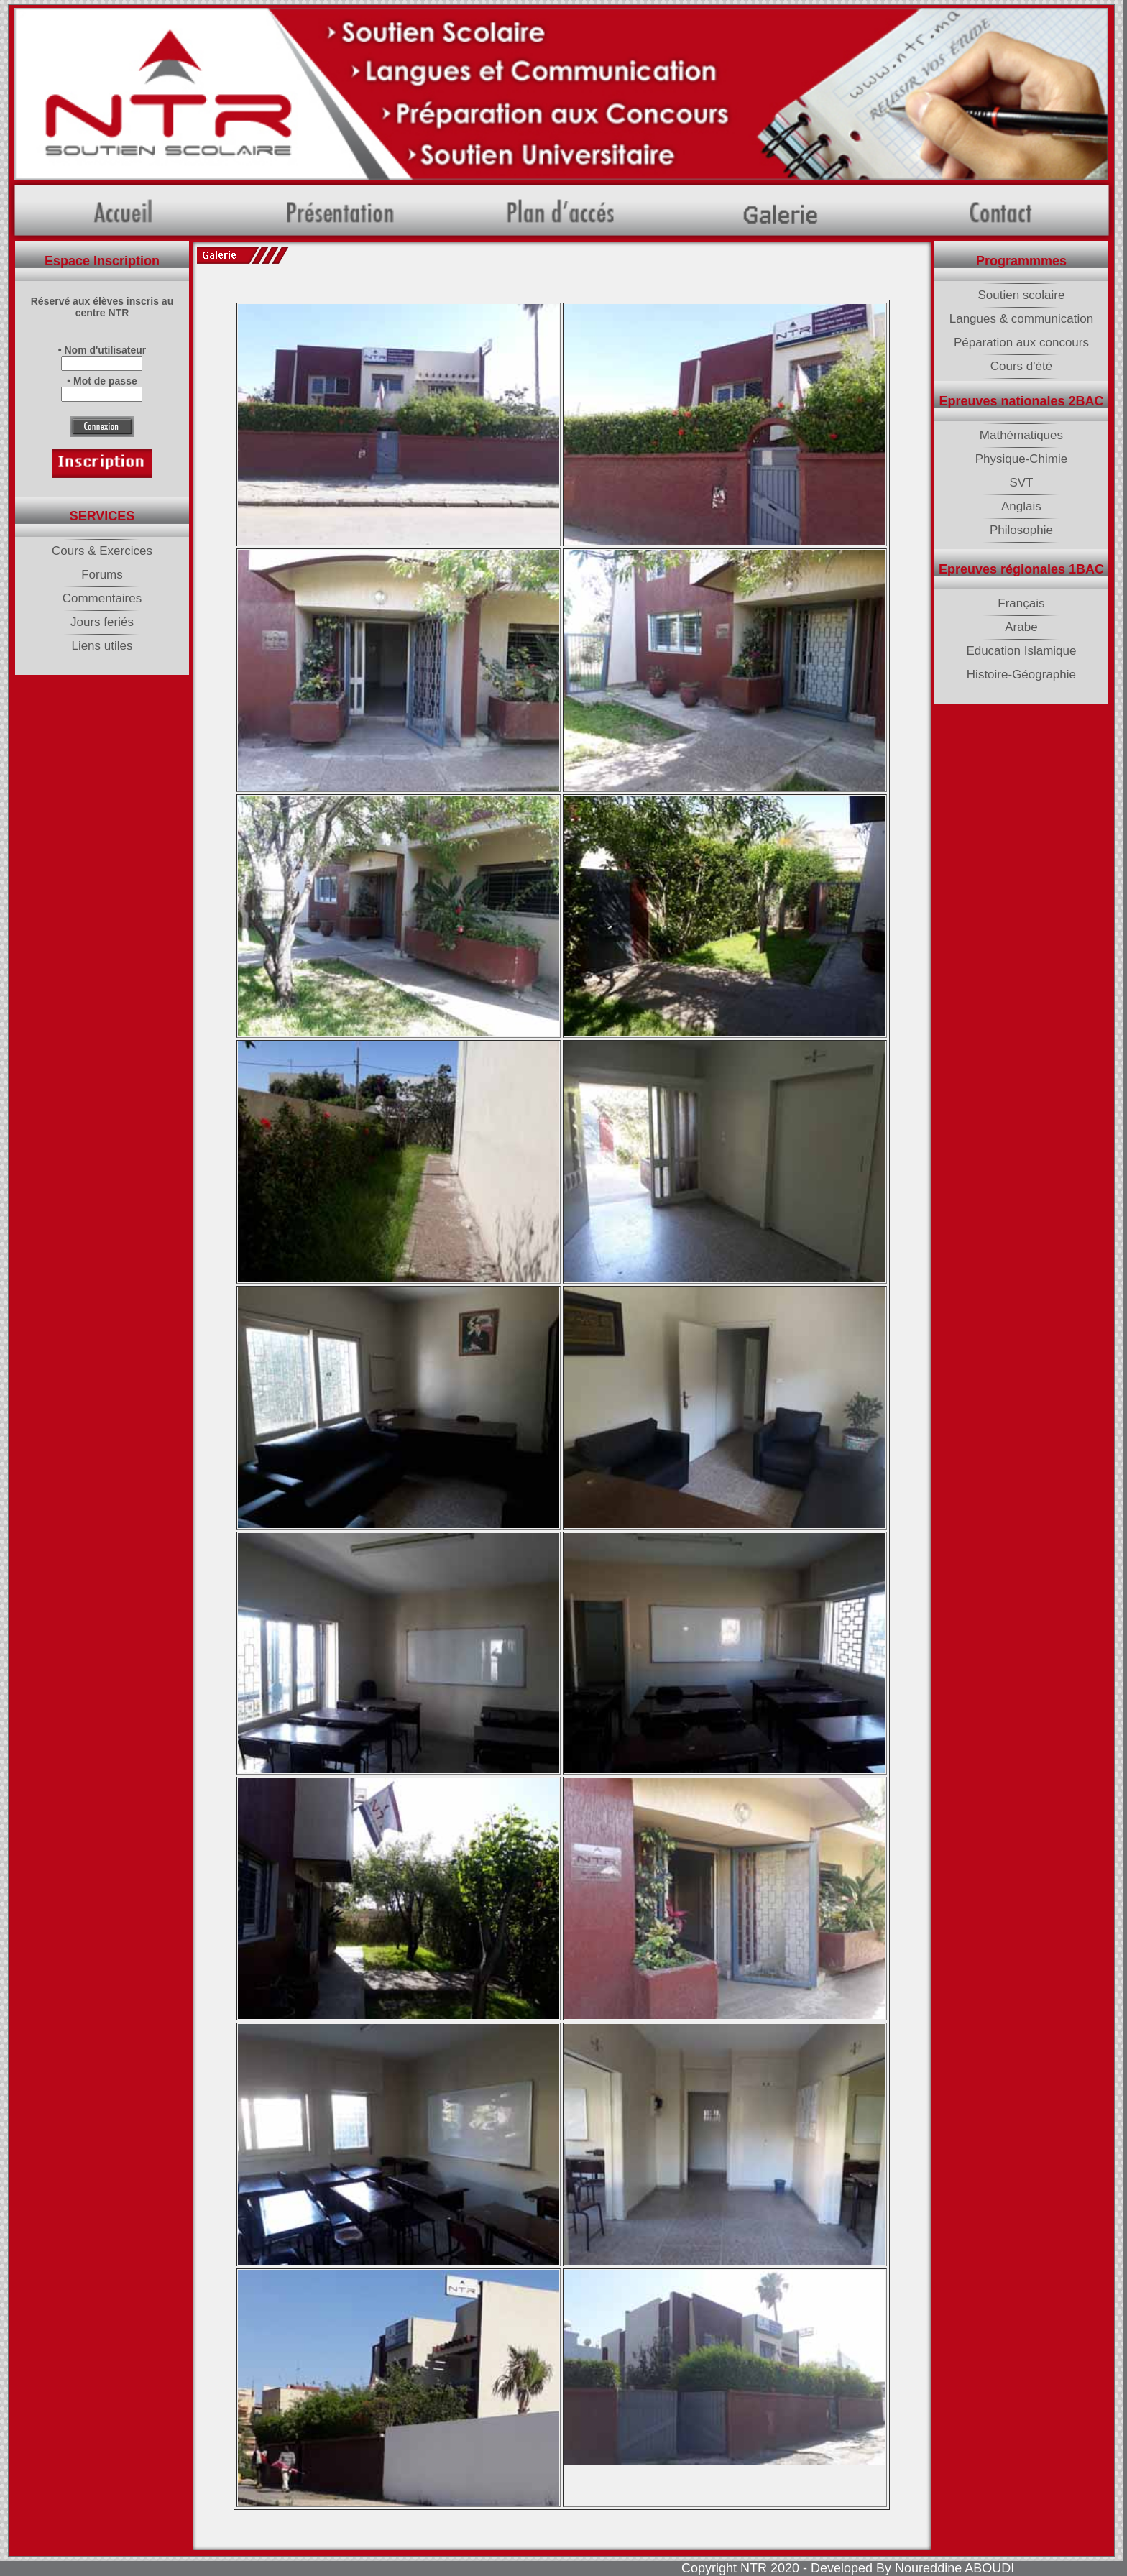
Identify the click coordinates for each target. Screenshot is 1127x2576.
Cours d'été (1021, 366)
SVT (1021, 482)
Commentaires (102, 598)
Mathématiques (1021, 435)
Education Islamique (1021, 651)
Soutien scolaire (1021, 295)
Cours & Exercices (102, 551)
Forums (102, 574)
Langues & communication (1021, 319)
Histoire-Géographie (1021, 674)
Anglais (1021, 506)
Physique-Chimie (1021, 459)
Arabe (1021, 627)
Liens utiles (101, 646)
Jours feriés (102, 622)
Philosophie (1021, 530)
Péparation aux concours (1021, 342)
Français (1021, 603)
